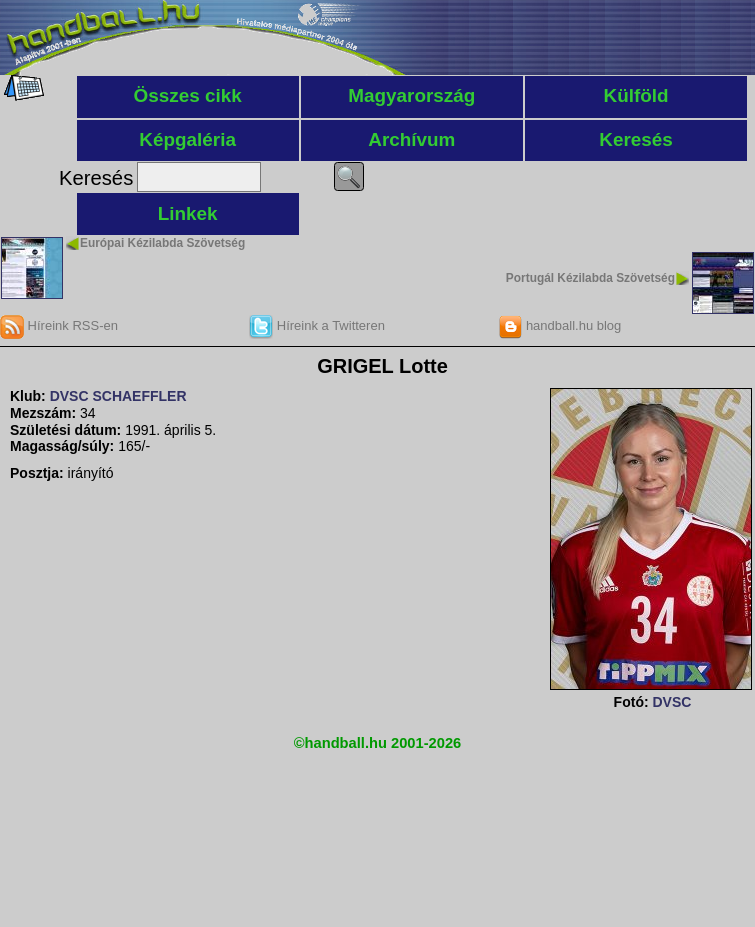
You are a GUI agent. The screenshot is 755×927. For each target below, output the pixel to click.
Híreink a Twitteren (317, 325)
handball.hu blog (559, 325)
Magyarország (411, 95)
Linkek (188, 213)
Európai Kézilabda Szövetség (162, 243)
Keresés (636, 139)
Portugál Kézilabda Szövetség (590, 278)
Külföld (636, 95)
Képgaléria (187, 139)
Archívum (411, 139)
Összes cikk (188, 95)
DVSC (671, 702)
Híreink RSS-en (59, 325)
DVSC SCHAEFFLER (118, 396)
